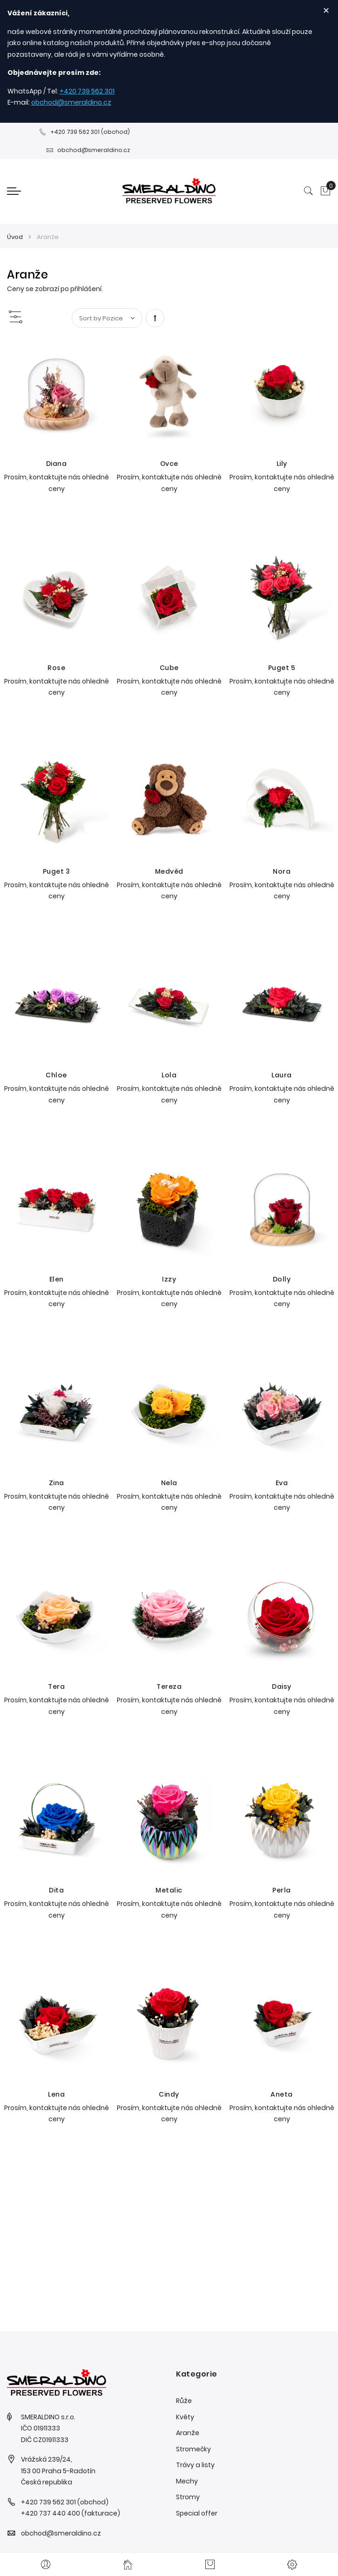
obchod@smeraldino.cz (71, 102)
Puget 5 (282, 667)
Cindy (169, 2094)
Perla (281, 1890)
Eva (282, 1482)
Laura (281, 1075)
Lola (169, 1075)
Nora (282, 871)
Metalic (169, 1890)
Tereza (169, 1686)
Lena (56, 2094)
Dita (56, 1890)
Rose (56, 667)
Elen (56, 1279)
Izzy (169, 1279)
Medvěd (169, 871)
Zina (56, 1482)
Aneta (281, 2094)
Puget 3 (56, 871)
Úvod (15, 236)
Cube (169, 667)
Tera (56, 1686)
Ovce (169, 463)
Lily (282, 463)
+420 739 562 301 (87, 91)
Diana (56, 463)
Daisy (281, 1686)
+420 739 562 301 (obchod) (84, 132)
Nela (169, 1482)
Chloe (56, 1075)
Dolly (282, 1279)
